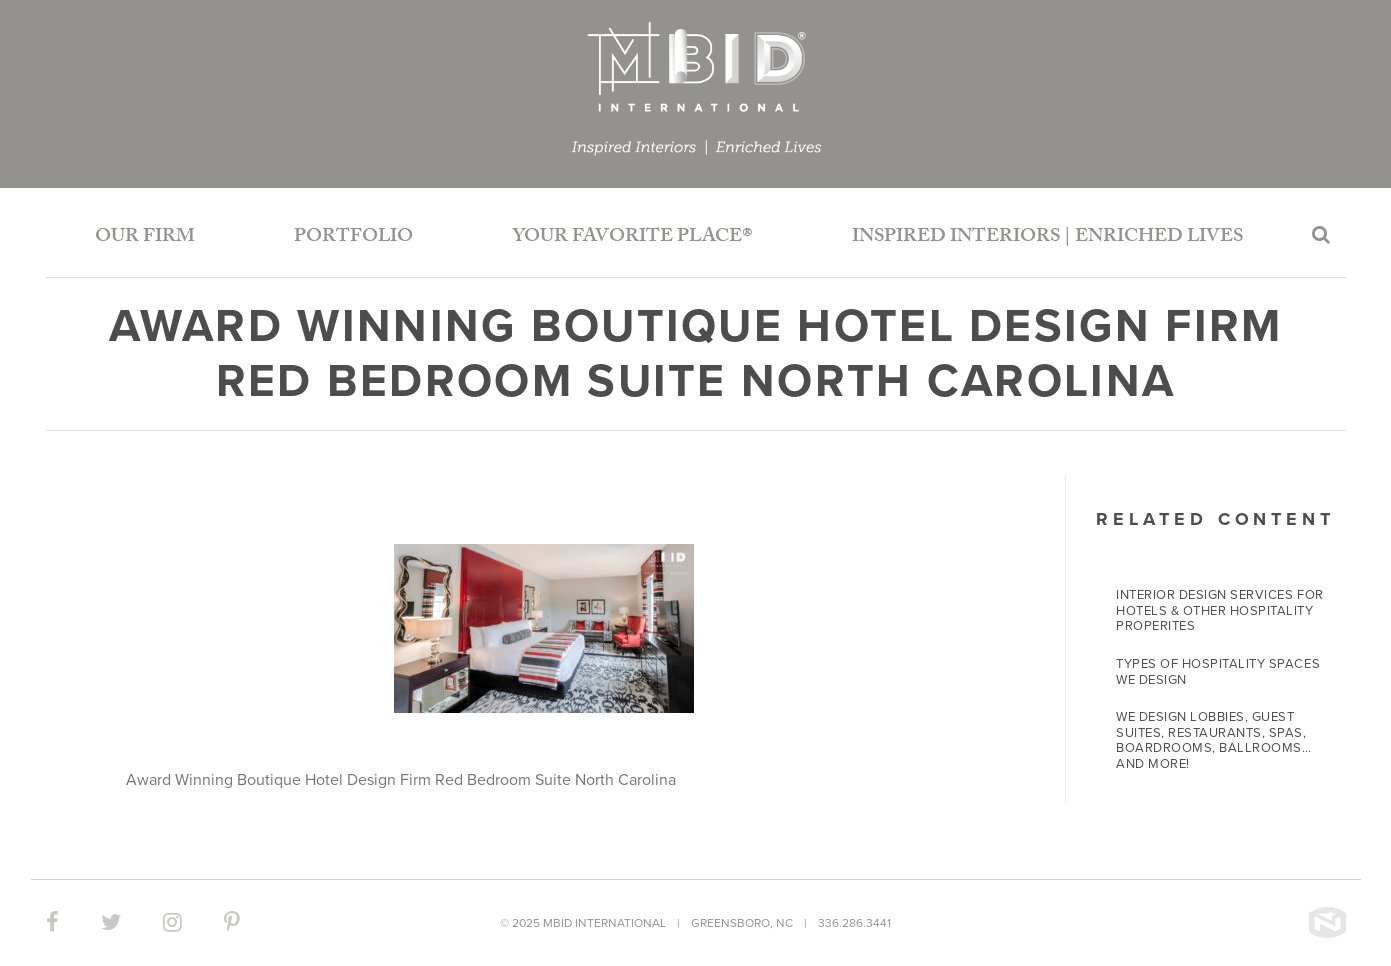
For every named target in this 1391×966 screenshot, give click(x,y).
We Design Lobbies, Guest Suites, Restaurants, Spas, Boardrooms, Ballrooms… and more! (1213, 740)
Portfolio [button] (353, 238)
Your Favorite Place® (632, 238)
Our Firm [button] (145, 238)
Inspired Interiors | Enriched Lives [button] (1047, 238)
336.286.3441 (854, 923)
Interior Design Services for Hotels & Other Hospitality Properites (1220, 610)
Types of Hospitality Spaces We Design (1218, 672)
